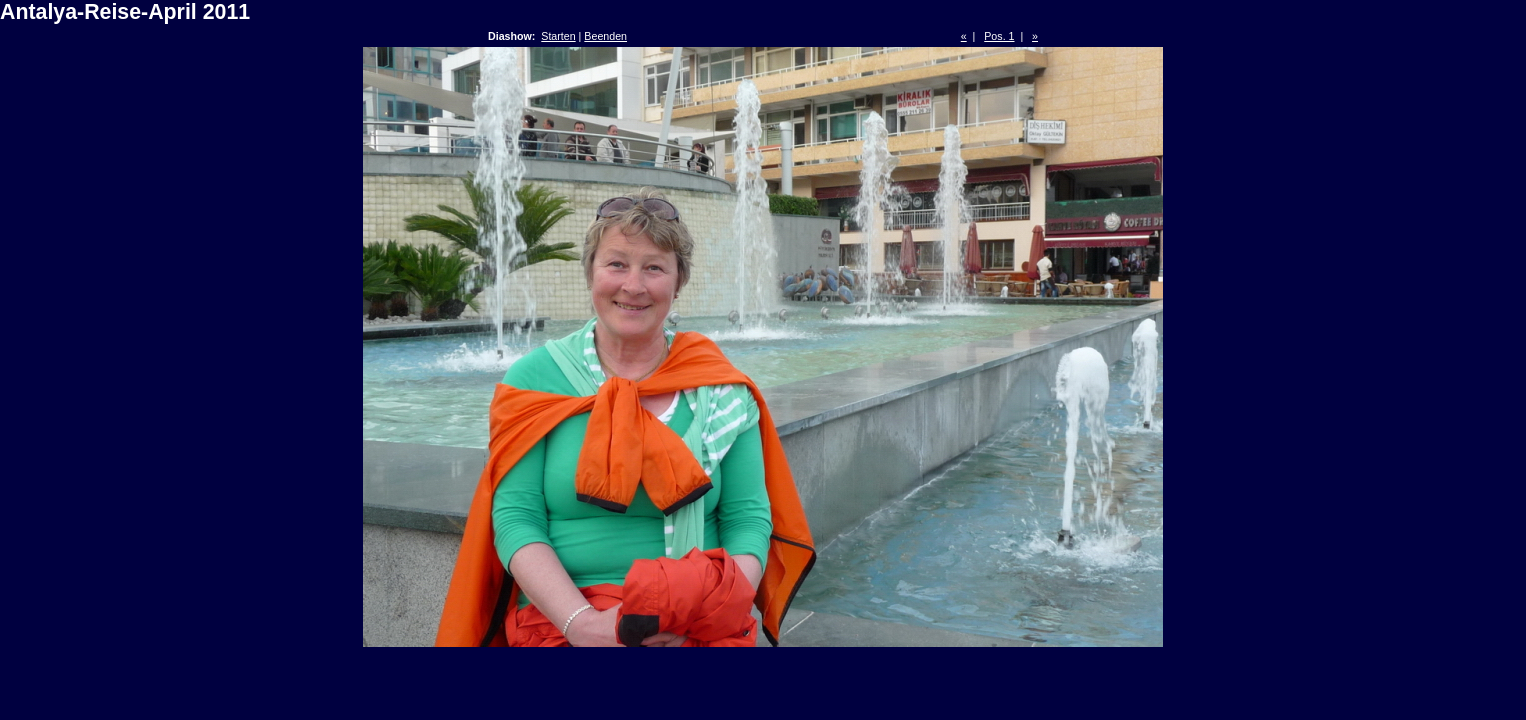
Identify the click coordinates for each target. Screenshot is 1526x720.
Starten (558, 36)
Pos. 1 (999, 36)
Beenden (605, 36)
